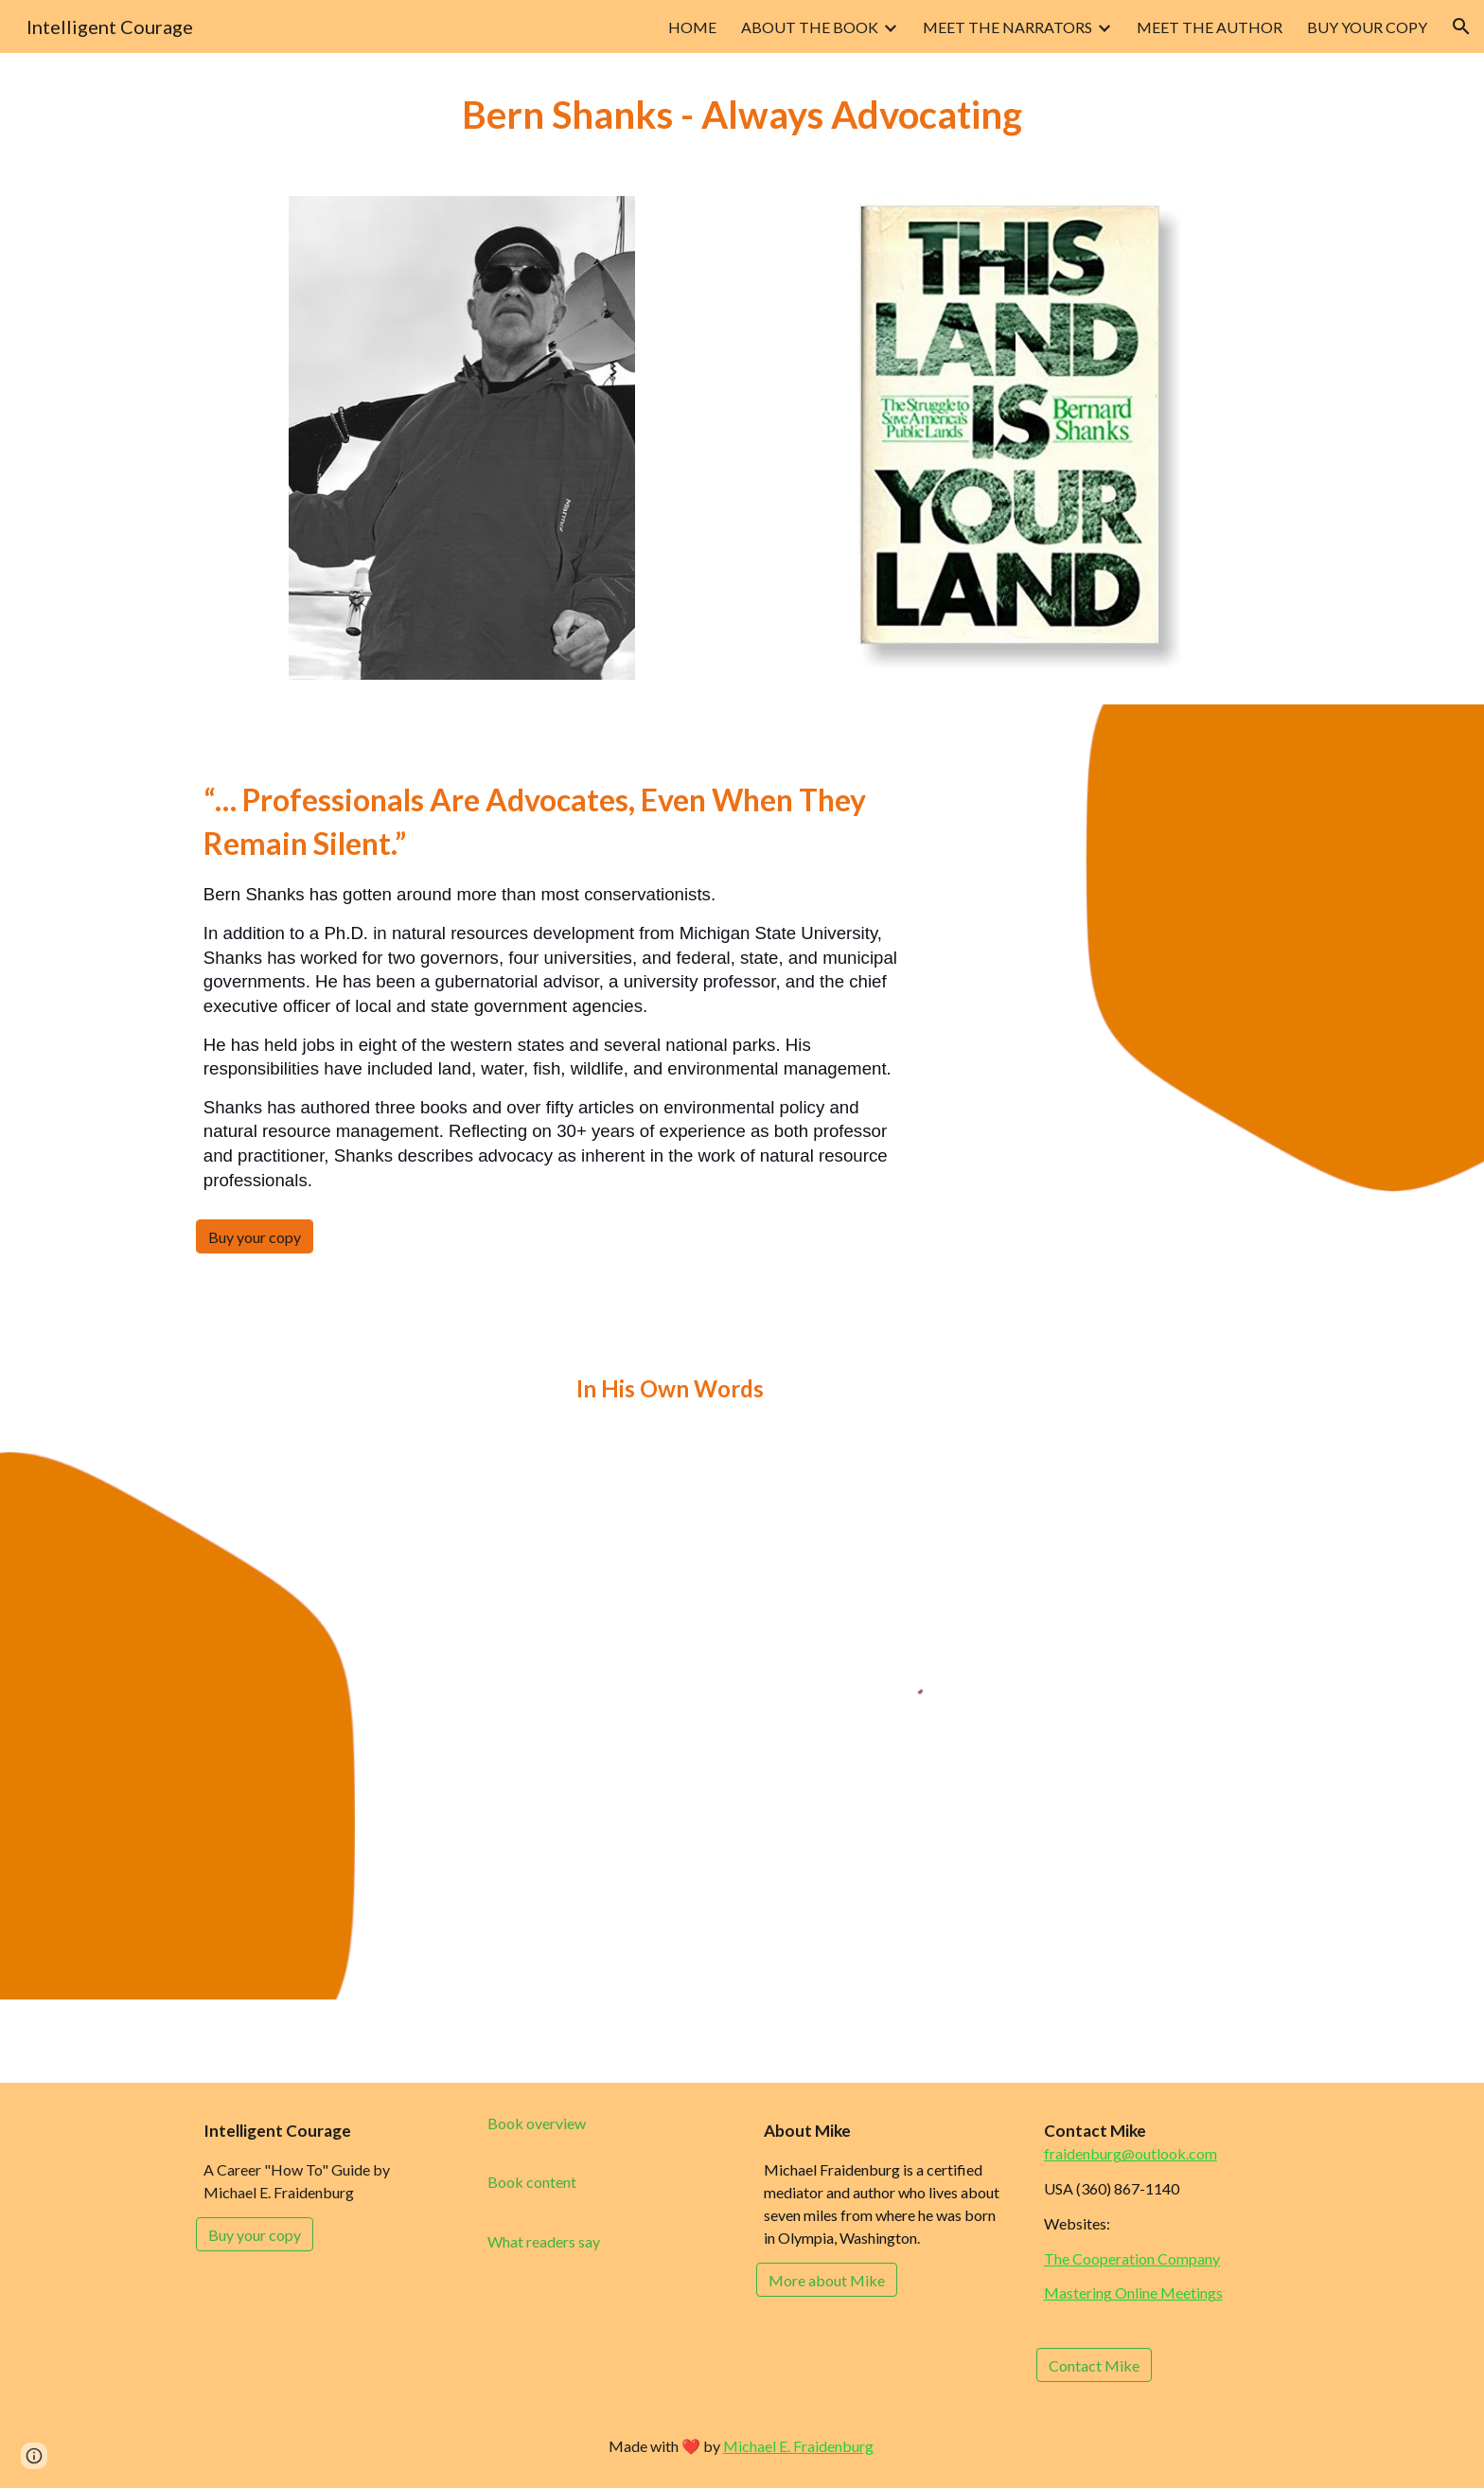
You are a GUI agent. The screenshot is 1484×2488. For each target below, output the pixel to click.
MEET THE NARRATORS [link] (1007, 27)
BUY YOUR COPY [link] (1367, 27)
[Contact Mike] (1094, 2365)
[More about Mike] (826, 2280)
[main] (742, 113)
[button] (1461, 26)
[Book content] (532, 2182)
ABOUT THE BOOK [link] (809, 27)
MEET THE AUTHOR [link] (1209, 27)
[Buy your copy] (254, 1237)
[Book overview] (536, 2123)
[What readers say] (543, 2241)
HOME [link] (692, 27)
